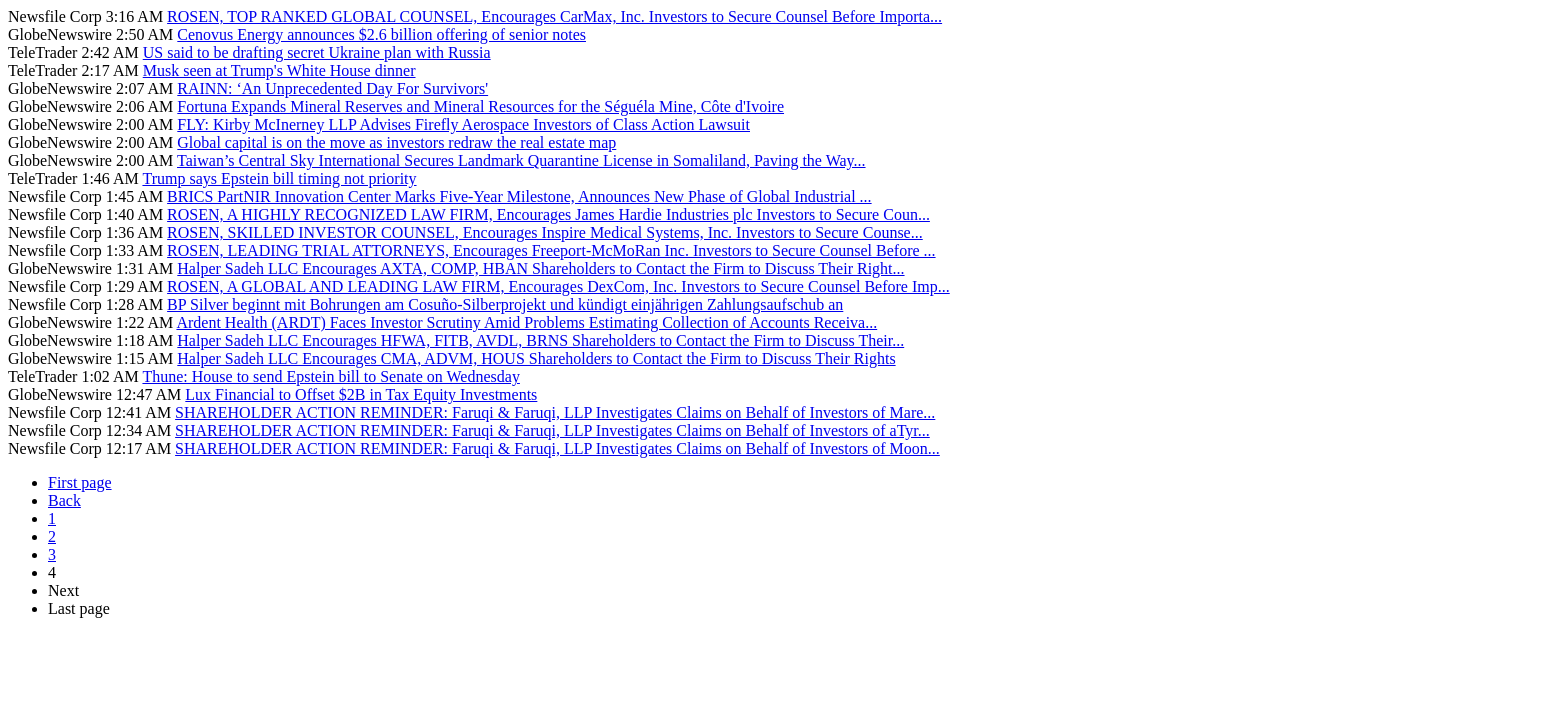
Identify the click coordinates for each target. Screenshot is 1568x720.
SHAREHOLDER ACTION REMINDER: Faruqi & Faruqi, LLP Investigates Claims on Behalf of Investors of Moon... (557, 448)
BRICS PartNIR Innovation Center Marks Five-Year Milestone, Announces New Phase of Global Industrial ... (519, 196)
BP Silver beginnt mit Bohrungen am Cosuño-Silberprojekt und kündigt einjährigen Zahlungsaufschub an (505, 304)
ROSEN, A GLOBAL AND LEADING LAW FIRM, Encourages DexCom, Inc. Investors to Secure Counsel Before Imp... (558, 286)
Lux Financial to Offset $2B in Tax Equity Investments (361, 394)
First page (80, 482)
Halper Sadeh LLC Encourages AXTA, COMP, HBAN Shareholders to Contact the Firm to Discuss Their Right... (540, 268)
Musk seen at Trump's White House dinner (279, 70)
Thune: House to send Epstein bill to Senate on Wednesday (330, 376)
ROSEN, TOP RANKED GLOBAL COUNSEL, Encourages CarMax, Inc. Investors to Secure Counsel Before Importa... (554, 16)
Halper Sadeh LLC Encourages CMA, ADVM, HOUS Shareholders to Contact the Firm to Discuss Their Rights (536, 358)
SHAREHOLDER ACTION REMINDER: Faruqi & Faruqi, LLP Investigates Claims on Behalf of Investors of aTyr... (552, 430)
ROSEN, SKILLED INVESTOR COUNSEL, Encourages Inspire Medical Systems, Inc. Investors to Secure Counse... (545, 232)
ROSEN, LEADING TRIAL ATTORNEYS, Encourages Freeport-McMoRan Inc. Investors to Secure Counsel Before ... (551, 250)
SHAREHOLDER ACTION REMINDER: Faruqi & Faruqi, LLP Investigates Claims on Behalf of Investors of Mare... (555, 412)
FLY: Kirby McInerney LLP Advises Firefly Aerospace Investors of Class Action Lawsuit (463, 124)
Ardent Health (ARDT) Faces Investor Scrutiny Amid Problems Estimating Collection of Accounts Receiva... (526, 322)
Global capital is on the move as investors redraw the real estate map (396, 142)
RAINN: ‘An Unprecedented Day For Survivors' (332, 88)
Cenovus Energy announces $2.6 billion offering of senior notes (381, 34)
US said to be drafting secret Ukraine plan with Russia (317, 52)
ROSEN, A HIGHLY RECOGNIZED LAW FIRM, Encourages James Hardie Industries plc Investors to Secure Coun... (548, 214)
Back (64, 500)
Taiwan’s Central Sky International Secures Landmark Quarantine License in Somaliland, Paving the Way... (521, 160)
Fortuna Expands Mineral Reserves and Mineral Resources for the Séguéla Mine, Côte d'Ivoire (480, 106)
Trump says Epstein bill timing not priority (279, 178)
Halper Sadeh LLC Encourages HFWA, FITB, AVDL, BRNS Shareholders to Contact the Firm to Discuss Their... (540, 340)
